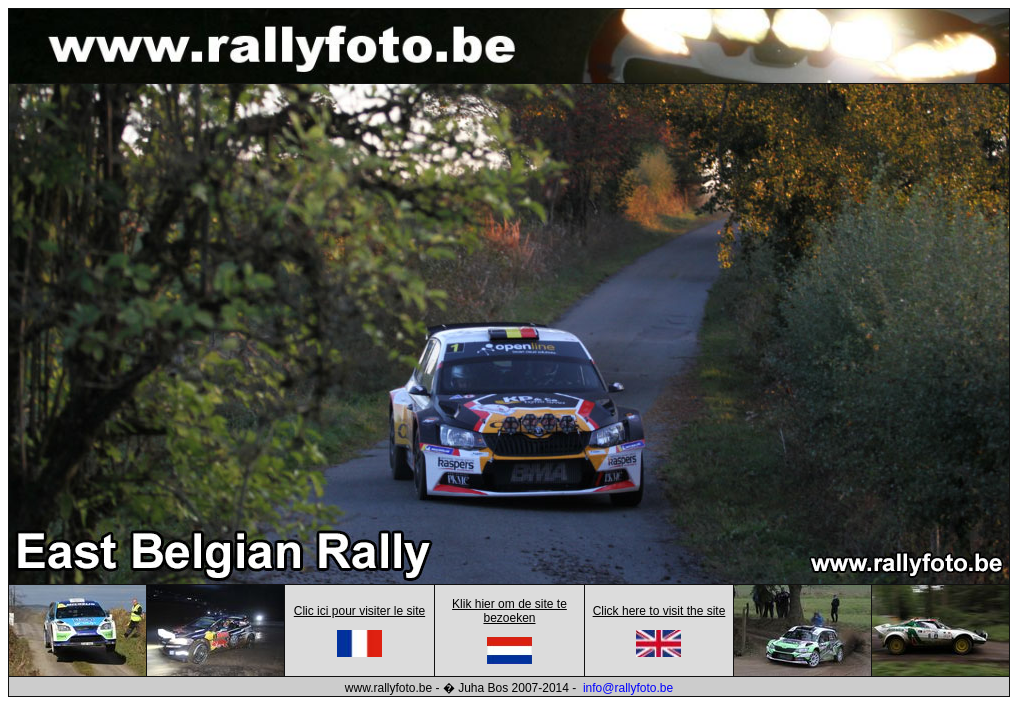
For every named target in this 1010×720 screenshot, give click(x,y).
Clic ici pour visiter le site (359, 611)
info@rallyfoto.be (628, 688)
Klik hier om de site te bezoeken (509, 611)
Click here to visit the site (659, 611)
